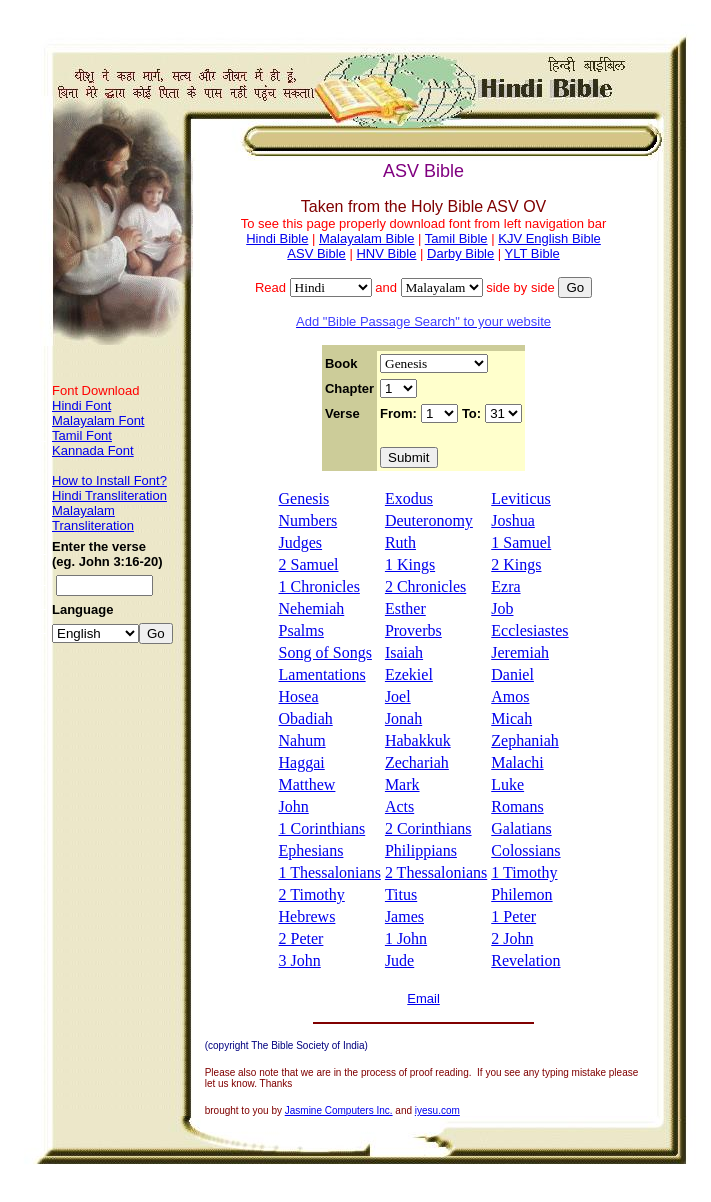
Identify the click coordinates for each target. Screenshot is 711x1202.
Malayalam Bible (366, 238)
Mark (402, 784)
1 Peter (513, 916)
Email (423, 998)
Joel (398, 696)
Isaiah (404, 652)
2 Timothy (312, 894)
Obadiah (306, 718)
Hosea (299, 696)
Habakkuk (418, 740)
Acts (399, 806)
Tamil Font (82, 435)
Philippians (421, 850)
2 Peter (301, 938)
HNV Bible (386, 253)
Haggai (302, 762)
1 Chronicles (319, 586)
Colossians (525, 850)
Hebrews (307, 916)
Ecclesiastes (529, 630)
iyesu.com (437, 1110)
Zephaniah (525, 740)
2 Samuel (309, 564)
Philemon (521, 894)
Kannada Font (93, 450)
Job (502, 608)
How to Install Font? (109, 480)
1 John (406, 938)
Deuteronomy (429, 520)
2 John (512, 938)
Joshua (513, 520)
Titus (401, 894)
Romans (517, 806)
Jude (399, 960)
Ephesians (311, 850)
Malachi (517, 762)
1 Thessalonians (330, 872)
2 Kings (516, 564)
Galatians (521, 828)
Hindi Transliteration (109, 495)
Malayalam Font (98, 420)
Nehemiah (312, 608)
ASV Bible (316, 253)
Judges (301, 542)
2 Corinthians (428, 828)
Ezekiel (409, 674)
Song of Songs (325, 652)
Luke (507, 784)
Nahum (302, 740)
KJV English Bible (549, 238)
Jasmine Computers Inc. (339, 1110)
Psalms (301, 630)
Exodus (409, 498)
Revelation (525, 960)
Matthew (307, 784)
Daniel (512, 674)
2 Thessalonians (436, 872)
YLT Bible (532, 253)
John (294, 806)
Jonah (403, 718)
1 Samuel (521, 542)
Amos (510, 696)
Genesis (304, 498)
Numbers (308, 520)
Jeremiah (520, 652)
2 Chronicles (425, 586)
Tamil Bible (456, 238)
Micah (511, 718)
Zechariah (417, 762)
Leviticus (521, 498)
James (404, 916)
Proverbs (413, 630)
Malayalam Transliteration (93, 518)
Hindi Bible (277, 238)
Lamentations (322, 674)
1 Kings (410, 564)
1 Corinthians (322, 828)
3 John (300, 960)
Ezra (505, 586)
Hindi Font (81, 405)
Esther (405, 608)
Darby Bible (460, 253)
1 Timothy (524, 872)
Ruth (400, 542)
